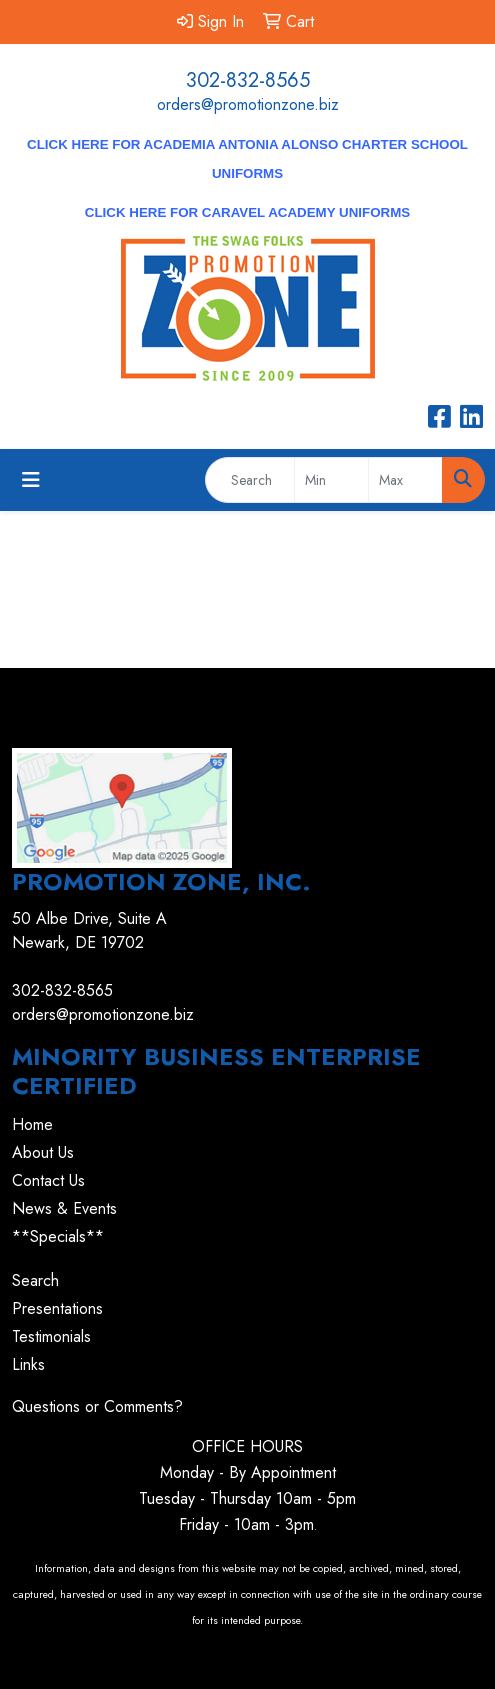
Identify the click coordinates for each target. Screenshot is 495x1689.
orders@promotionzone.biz (248, 104)
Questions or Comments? (97, 1406)
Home (32, 1124)
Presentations (57, 1308)
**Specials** (58, 1236)
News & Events (64, 1208)
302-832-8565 (248, 80)
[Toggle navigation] (31, 480)
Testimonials (51, 1336)
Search (35, 1280)
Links (28, 1364)
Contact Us (48, 1180)
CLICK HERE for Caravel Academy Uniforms (247, 212)
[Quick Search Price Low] (331, 480)
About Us (43, 1152)
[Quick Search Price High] (405, 480)
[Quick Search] (250, 480)
